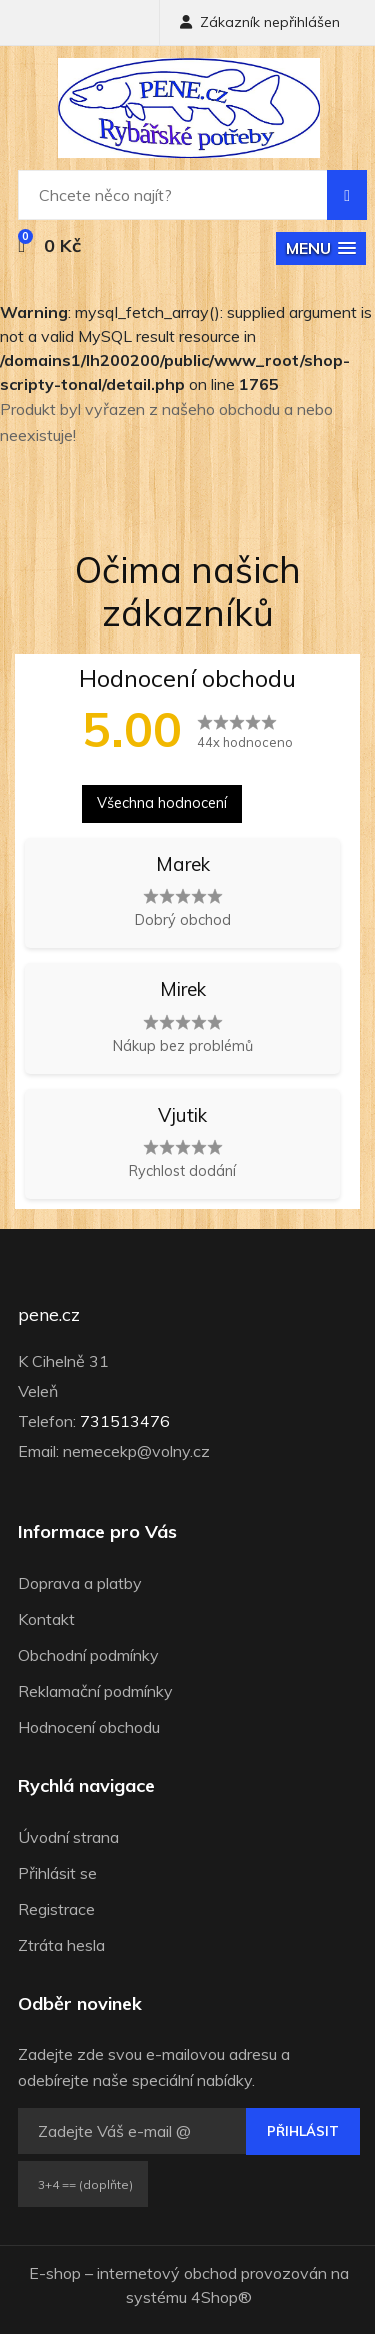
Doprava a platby (80, 1583)
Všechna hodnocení (162, 803)
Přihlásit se (57, 1873)
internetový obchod (167, 2273)
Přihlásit (303, 2131)
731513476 (125, 1421)
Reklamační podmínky (95, 1691)
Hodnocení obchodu (89, 1727)
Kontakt (46, 1619)
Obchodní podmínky (88, 1655)
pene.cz (49, 1315)
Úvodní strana (68, 1837)
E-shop (55, 2273)
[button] (321, 248)
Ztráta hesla (61, 1945)
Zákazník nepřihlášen (260, 22)
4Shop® (221, 2297)
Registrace (56, 1909)
